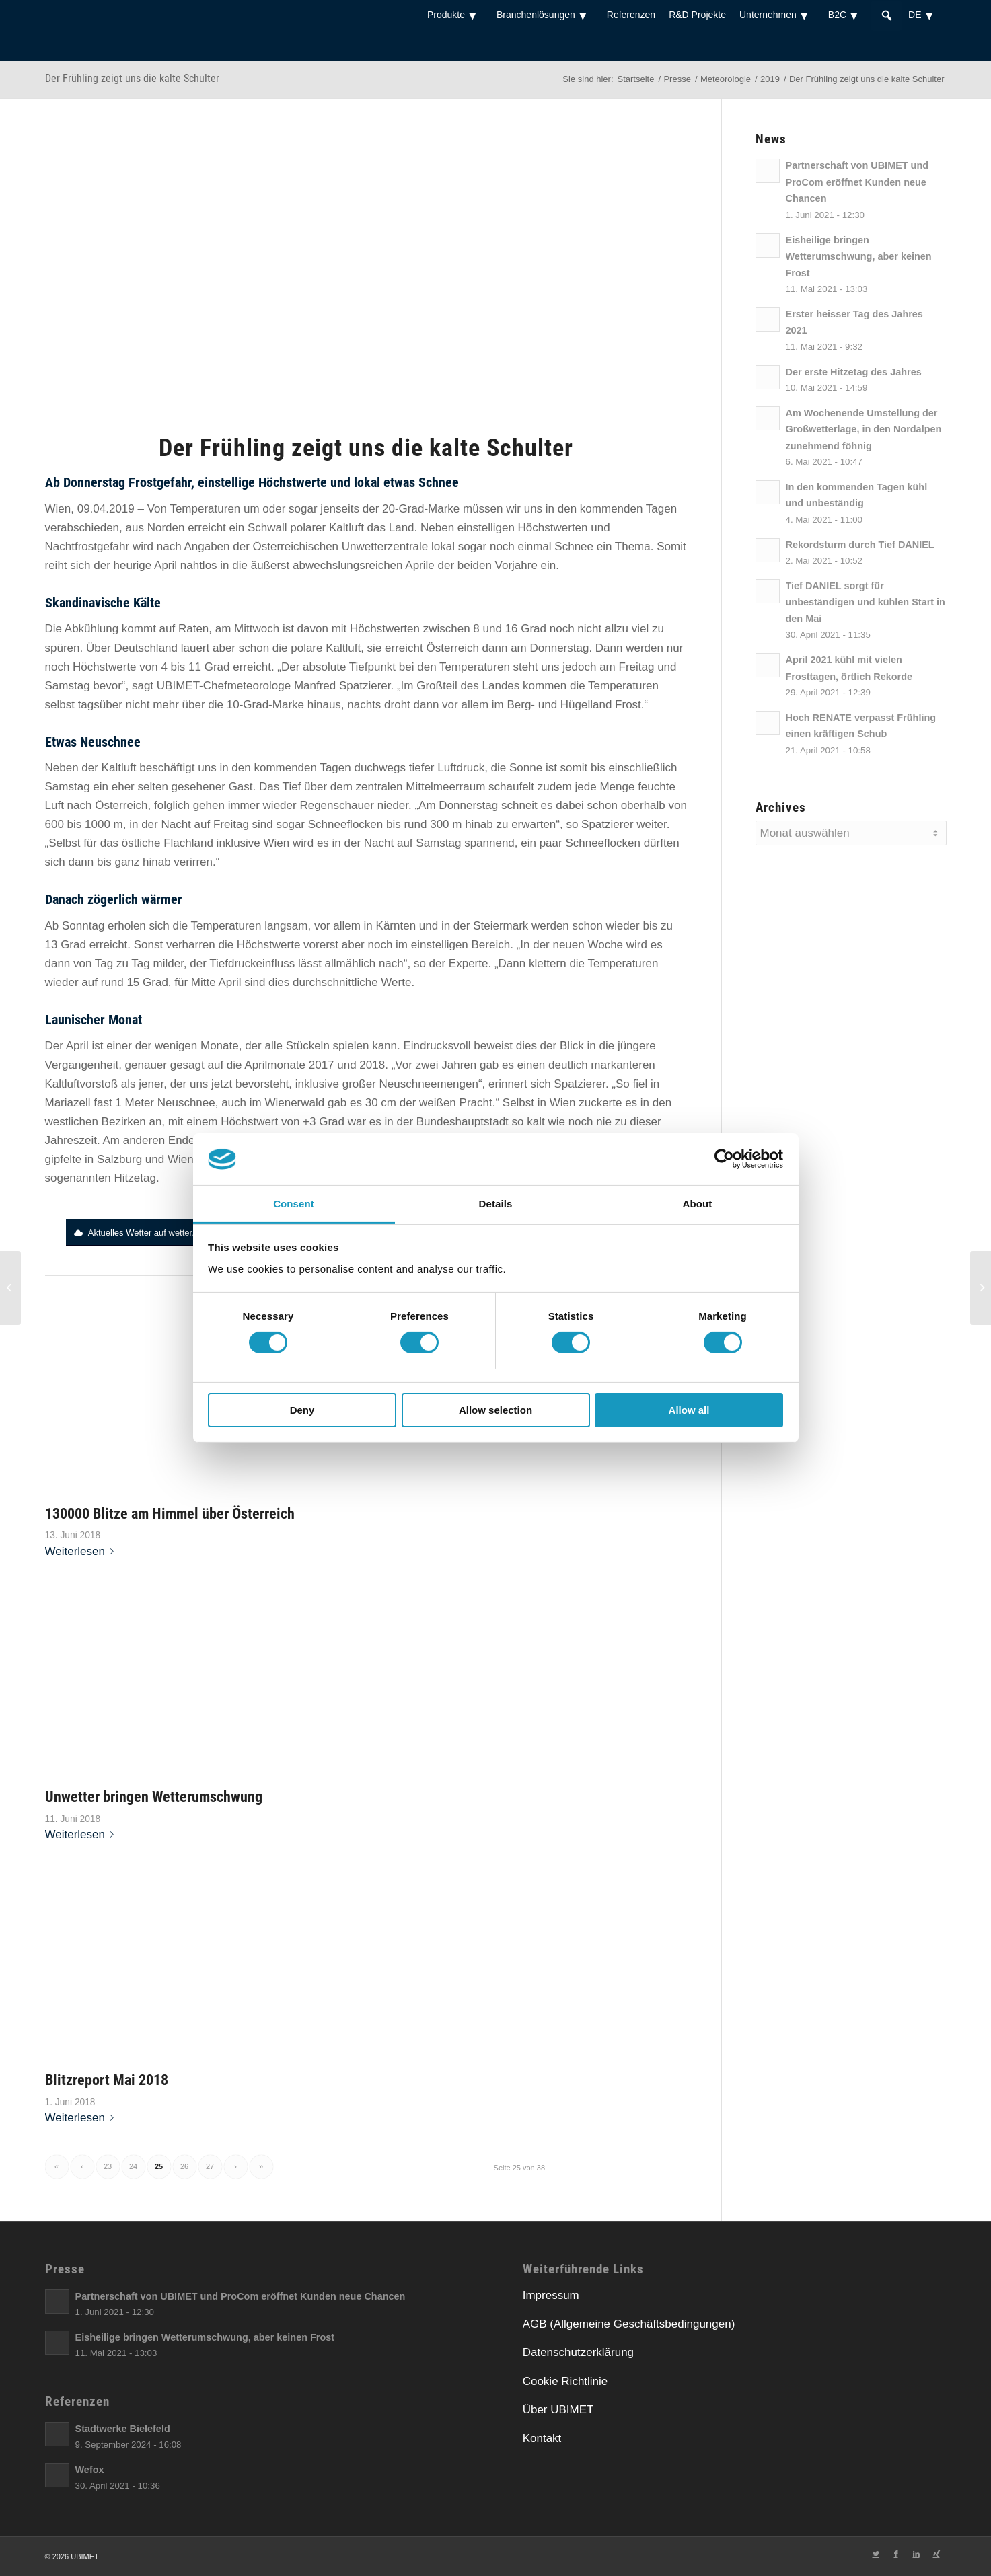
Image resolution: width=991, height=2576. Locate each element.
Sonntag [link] (83, 925)
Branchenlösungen (545, 14)
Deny (302, 1410)
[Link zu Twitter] (876, 2554)
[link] (94, 482)
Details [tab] (496, 1203)
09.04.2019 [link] (106, 508)
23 (108, 2166)
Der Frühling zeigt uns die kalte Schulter (132, 78)
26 (184, 2166)
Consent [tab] (293, 1203)
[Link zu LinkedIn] (916, 2554)
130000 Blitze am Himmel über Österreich (170, 1513)
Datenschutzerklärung (578, 2352)
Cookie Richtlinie (565, 2381)
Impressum (551, 2295)
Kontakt (542, 2438)
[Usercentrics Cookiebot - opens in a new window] (724, 1159)
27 (210, 2166)
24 (133, 2166)
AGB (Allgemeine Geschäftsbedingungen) (629, 2324)
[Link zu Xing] (936, 2554)
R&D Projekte (697, 14)
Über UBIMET (558, 2409)
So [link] (623, 1083)
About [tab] (697, 1203)
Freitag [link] (637, 666)
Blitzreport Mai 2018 (106, 2079)
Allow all (689, 1410)
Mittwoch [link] (256, 628)
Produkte (455, 14)
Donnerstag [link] (94, 482)
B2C (846, 14)
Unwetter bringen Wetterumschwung (153, 1796)
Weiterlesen (82, 1551)
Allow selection (495, 1410)
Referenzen (631, 14)
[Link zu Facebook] (896, 2554)
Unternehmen (777, 14)
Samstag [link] (67, 685)
